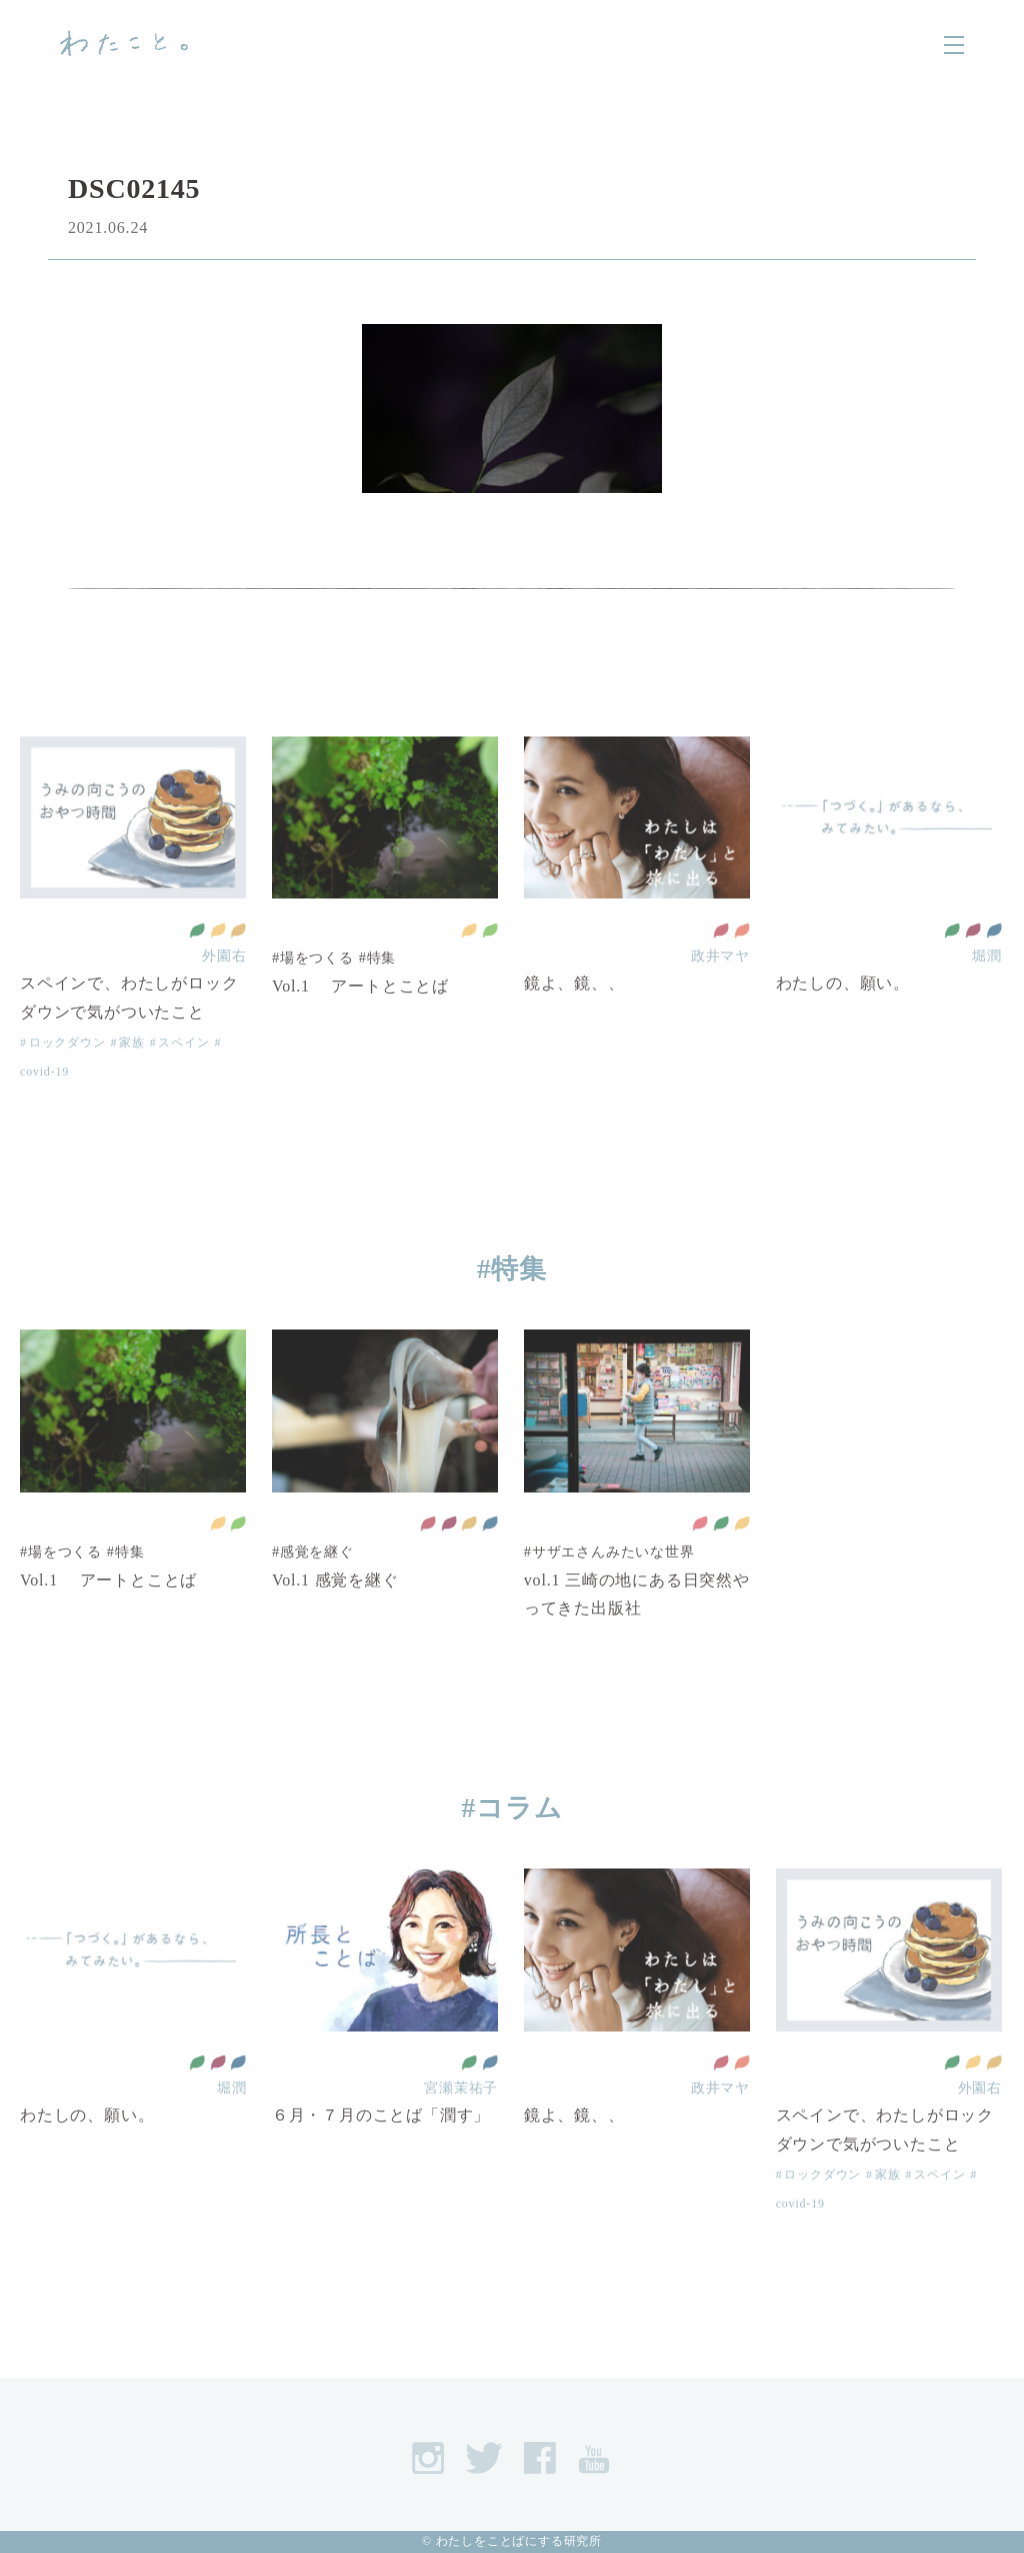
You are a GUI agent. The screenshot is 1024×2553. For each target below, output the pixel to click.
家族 (132, 1081)
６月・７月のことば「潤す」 (381, 2154)
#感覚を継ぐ (313, 1590)
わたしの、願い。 (843, 1022)
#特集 (378, 997)
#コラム (512, 1808)
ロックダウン (67, 1081)
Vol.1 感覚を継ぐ (335, 1618)
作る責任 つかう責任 (238, 969)
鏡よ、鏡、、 (574, 1022)
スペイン (183, 1081)
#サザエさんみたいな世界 (609, 1590)
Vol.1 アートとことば (360, 1024)
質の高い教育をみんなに (721, 969)
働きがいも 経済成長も (973, 969)
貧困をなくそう (700, 1563)
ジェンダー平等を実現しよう (742, 969)
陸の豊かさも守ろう (490, 969)
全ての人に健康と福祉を (197, 969)
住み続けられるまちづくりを (218, 969)
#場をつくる (313, 997)
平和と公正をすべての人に (994, 969)
